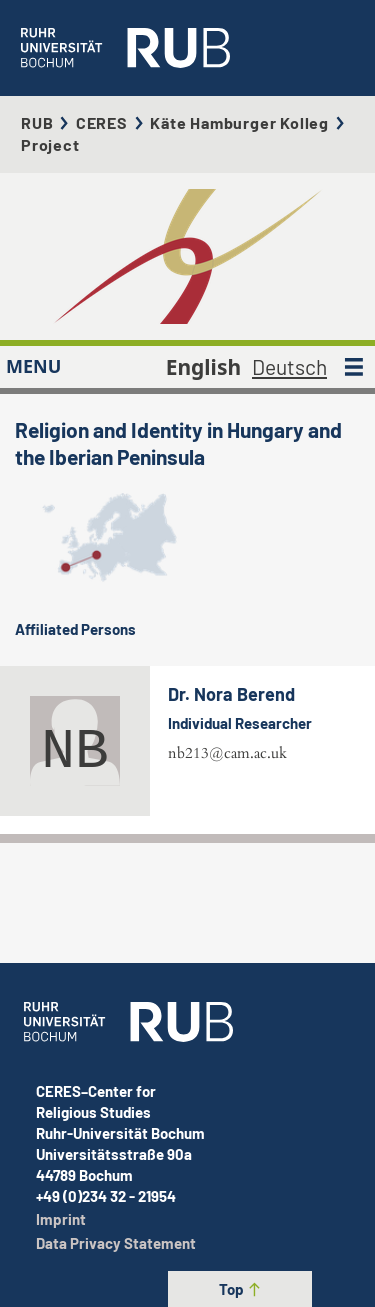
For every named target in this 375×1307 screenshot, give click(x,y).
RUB (37, 122)
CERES (102, 122)
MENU (33, 366)
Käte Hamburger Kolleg (239, 122)
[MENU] (354, 367)
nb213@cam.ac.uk (227, 753)
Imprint (61, 1219)
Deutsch (289, 366)
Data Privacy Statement (116, 1243)
